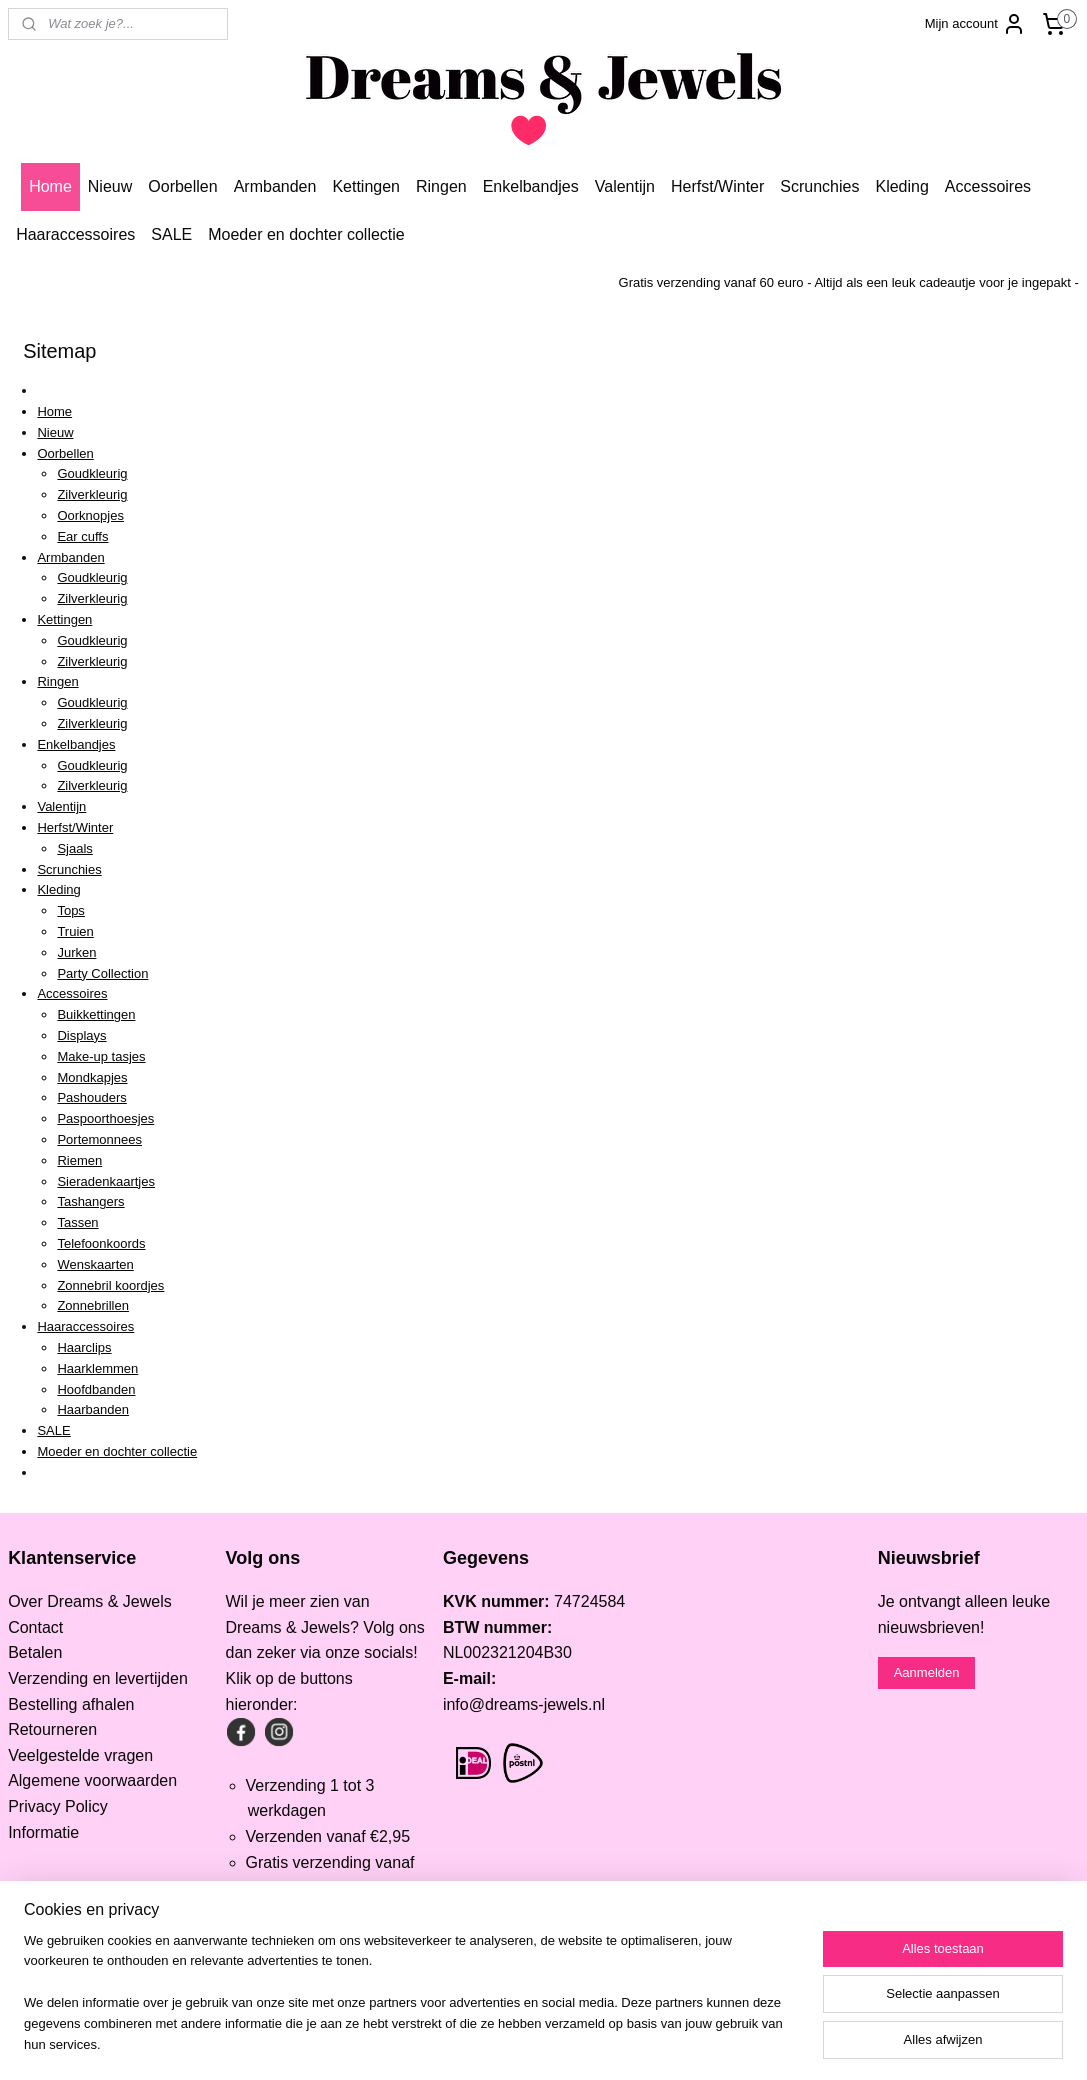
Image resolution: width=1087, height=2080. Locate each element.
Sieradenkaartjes (106, 1181)
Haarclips (84, 1347)
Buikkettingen (96, 1014)
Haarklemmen (97, 1368)
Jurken (76, 952)
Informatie (43, 1832)
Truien (75, 931)
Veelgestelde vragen (80, 1755)
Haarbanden (93, 1409)
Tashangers (90, 1201)
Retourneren (52, 1729)
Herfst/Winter (717, 186)
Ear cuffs (82, 536)
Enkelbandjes (531, 186)
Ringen (441, 186)
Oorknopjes (90, 515)
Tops (70, 910)
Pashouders (91, 1097)
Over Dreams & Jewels (90, 1601)
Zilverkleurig (92, 494)
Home (50, 186)
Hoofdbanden (96, 1389)
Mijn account (975, 24)
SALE (171, 234)
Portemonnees (99, 1139)
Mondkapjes (92, 1077)
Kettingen (366, 186)
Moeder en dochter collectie (306, 234)
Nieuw (110, 186)
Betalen (35, 1652)
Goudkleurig (92, 473)
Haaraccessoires (75, 234)
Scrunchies (819, 186)
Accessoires (988, 186)
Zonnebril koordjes (110, 1285)
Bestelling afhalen (71, 1704)
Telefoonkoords (101, 1243)
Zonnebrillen (93, 1305)
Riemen (79, 1160)
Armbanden (275, 186)
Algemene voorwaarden (92, 1780)
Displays (81, 1035)
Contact (35, 1627)
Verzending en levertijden (98, 1678)
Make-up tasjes (101, 1056)
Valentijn (625, 186)
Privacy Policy (58, 1806)
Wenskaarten (95, 1264)
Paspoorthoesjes (105, 1118)
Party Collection (102, 973)
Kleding (901, 186)
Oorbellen (182, 186)
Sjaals (74, 848)
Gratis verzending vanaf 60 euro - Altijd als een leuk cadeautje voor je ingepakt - (849, 282)
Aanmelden (927, 1672)
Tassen (77, 1222)
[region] (411, 2005)
